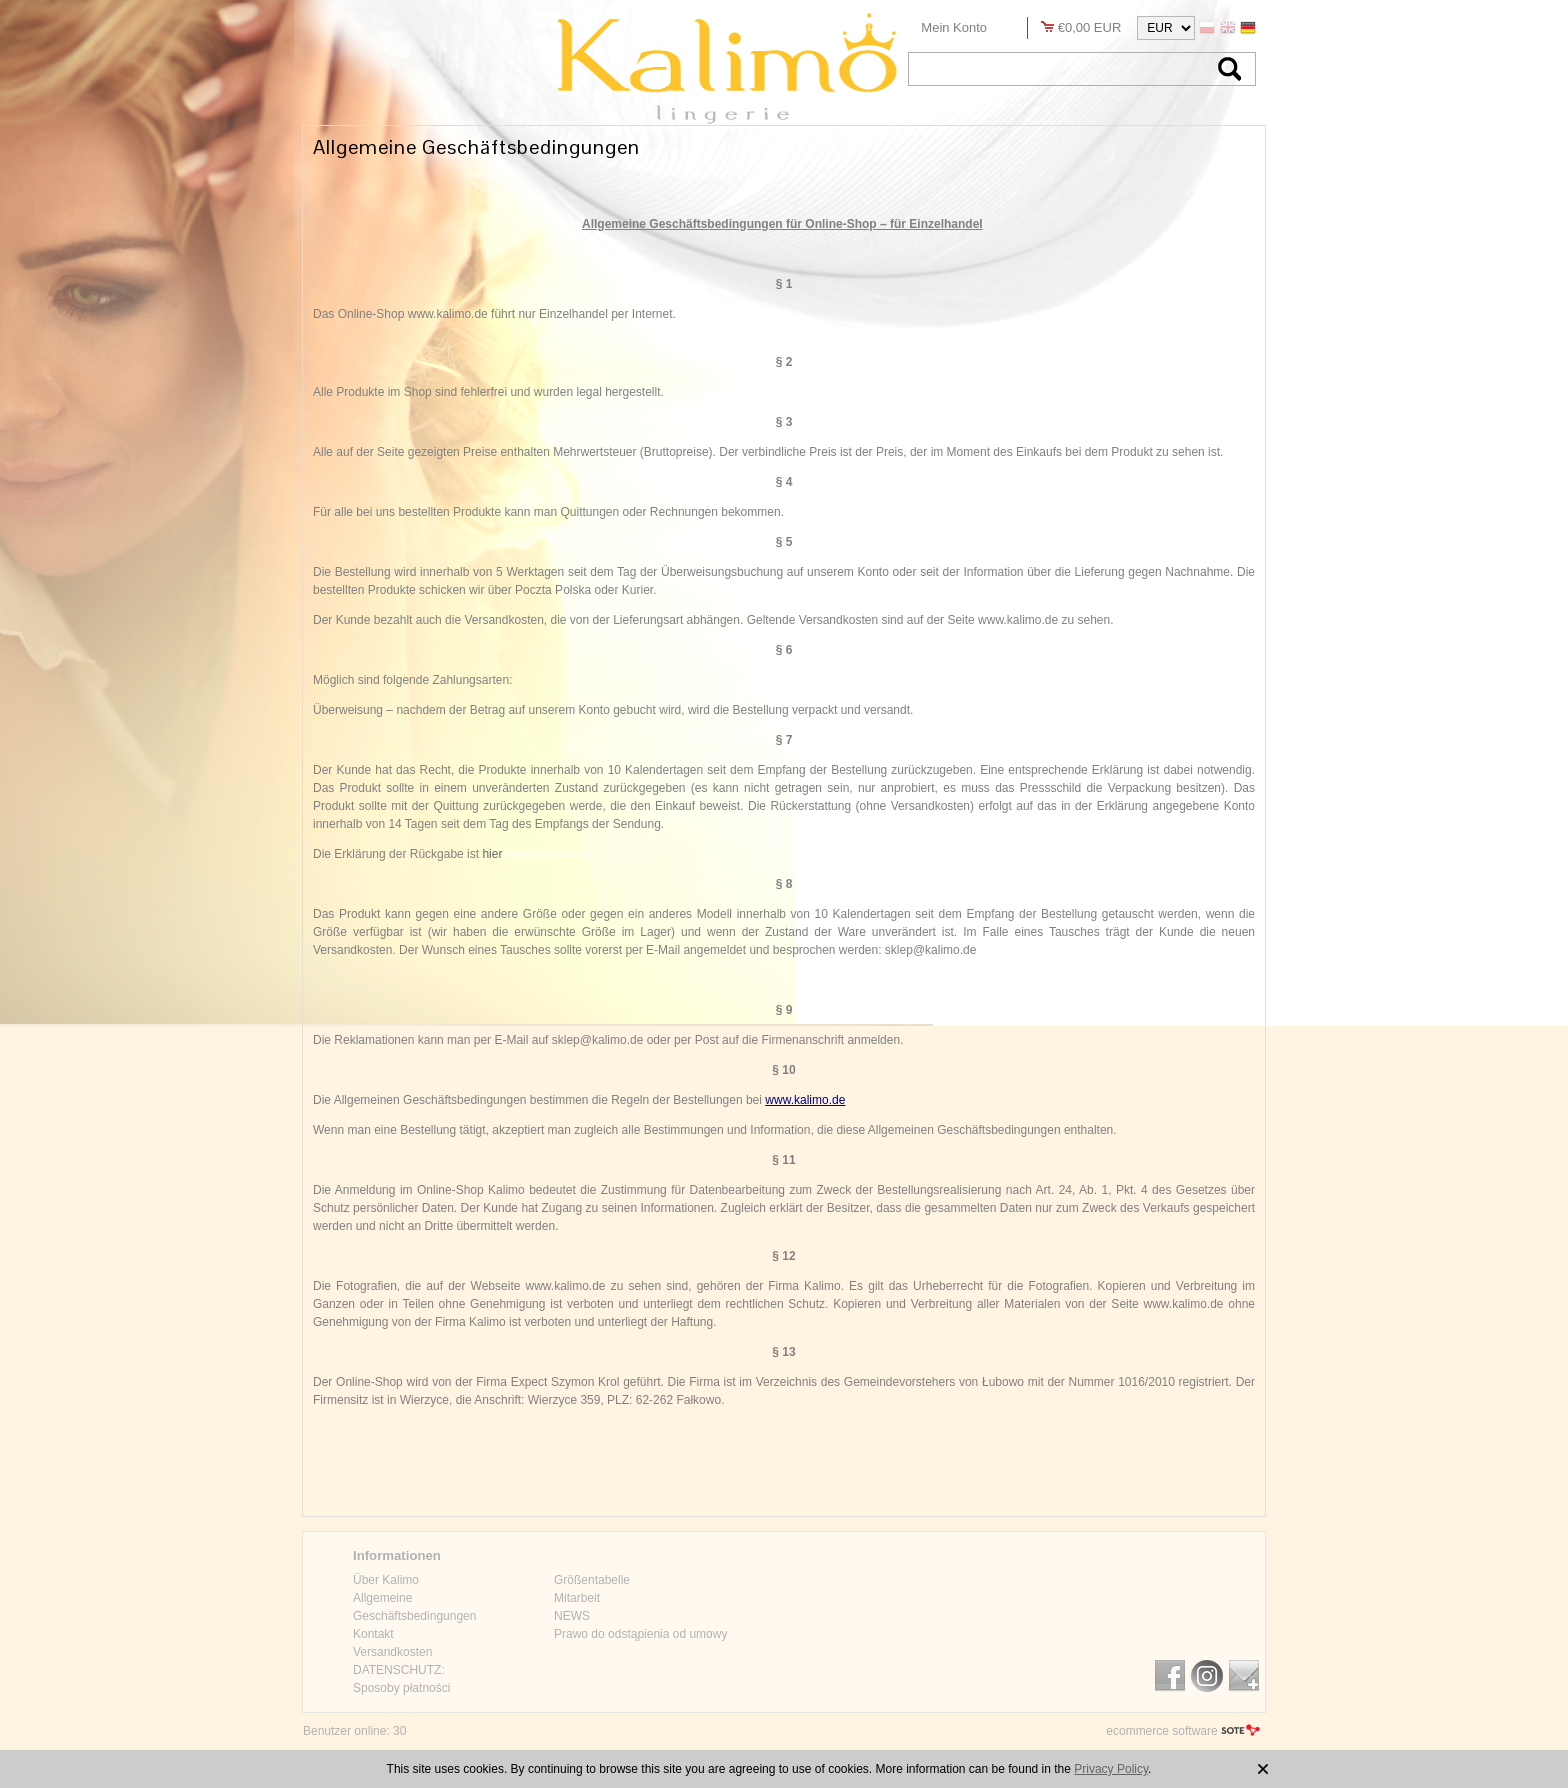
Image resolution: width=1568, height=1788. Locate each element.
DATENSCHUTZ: (399, 1670)
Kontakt (373, 1634)
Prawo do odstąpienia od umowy (640, 1634)
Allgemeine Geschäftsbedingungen (414, 1607)
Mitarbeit (577, 1598)
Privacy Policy (1111, 1769)
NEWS (572, 1616)
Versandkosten (392, 1652)
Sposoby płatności (401, 1688)
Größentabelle (592, 1580)
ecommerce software (1161, 1731)
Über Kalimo (386, 1580)
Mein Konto (954, 27)
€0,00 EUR (1090, 27)
